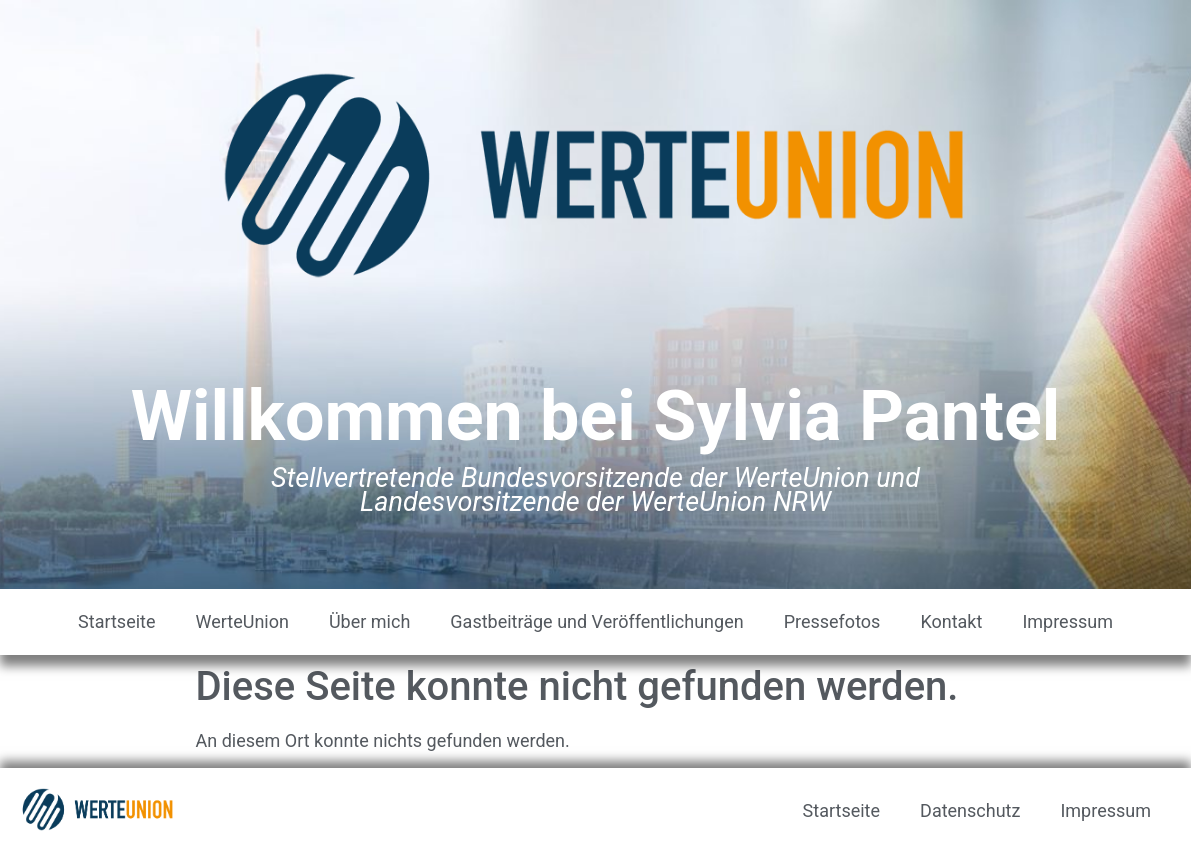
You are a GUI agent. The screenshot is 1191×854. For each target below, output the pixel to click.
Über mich (369, 621)
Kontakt (951, 621)
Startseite (116, 621)
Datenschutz (970, 810)
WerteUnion (242, 621)
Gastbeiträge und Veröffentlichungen (596, 621)
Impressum (1067, 621)
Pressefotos (832, 621)
